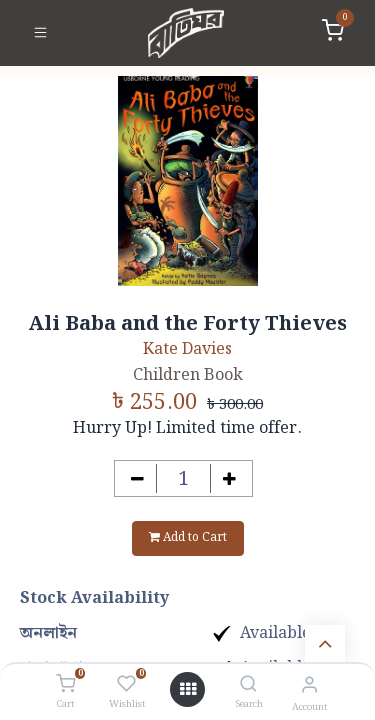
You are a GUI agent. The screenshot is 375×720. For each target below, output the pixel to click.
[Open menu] (188, 690)
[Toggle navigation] (40, 33)
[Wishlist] (126, 685)
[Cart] (65, 685)
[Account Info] (309, 685)
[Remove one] (137, 478)
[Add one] (229, 478)
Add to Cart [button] (188, 537)
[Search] (248, 685)
